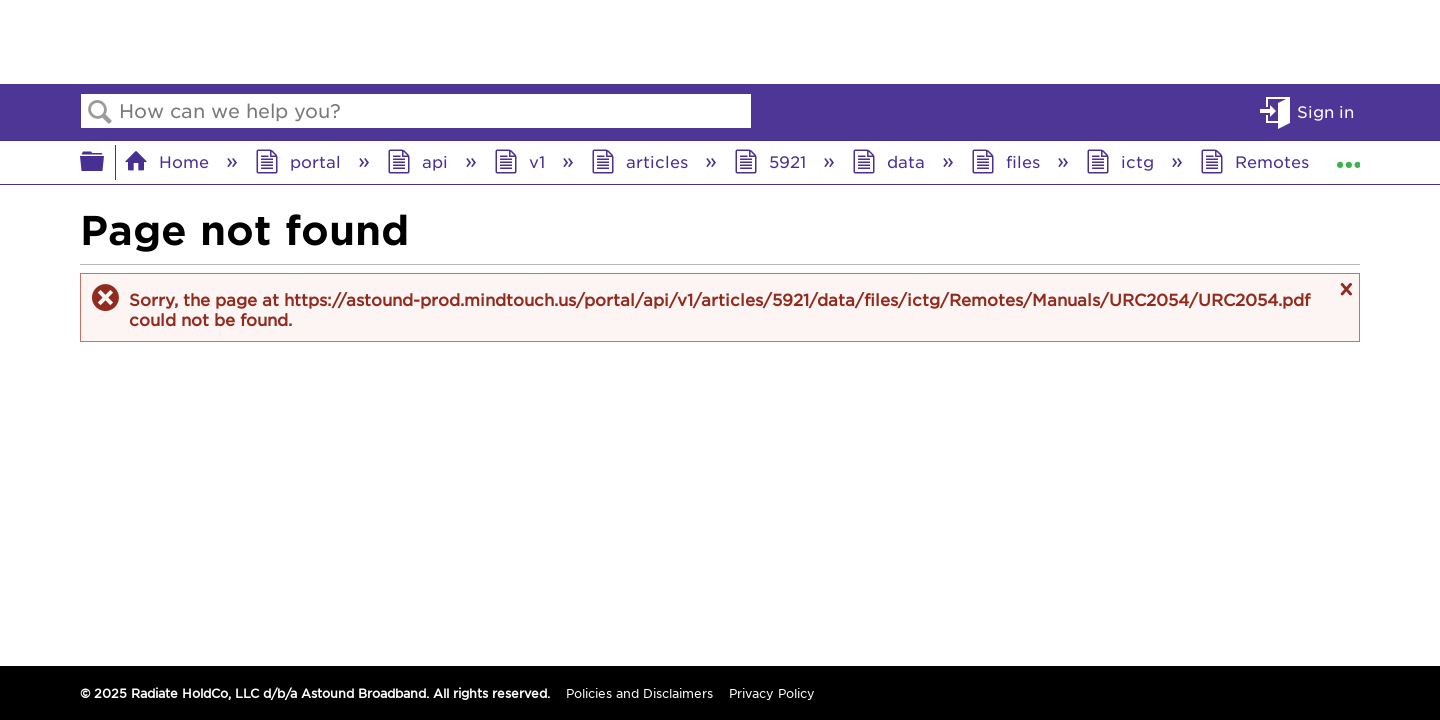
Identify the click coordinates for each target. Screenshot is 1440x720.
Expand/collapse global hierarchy (105, 162)
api (420, 161)
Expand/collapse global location (1348, 156)
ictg (1122, 161)
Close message (1344, 289)
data (891, 161)
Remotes (1257, 161)
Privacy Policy (772, 693)
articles (642, 161)
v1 (522, 161)
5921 (772, 161)
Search (100, 112)
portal (300, 161)
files (1008, 161)
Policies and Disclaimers (639, 693)
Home (169, 161)
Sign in (1325, 111)
